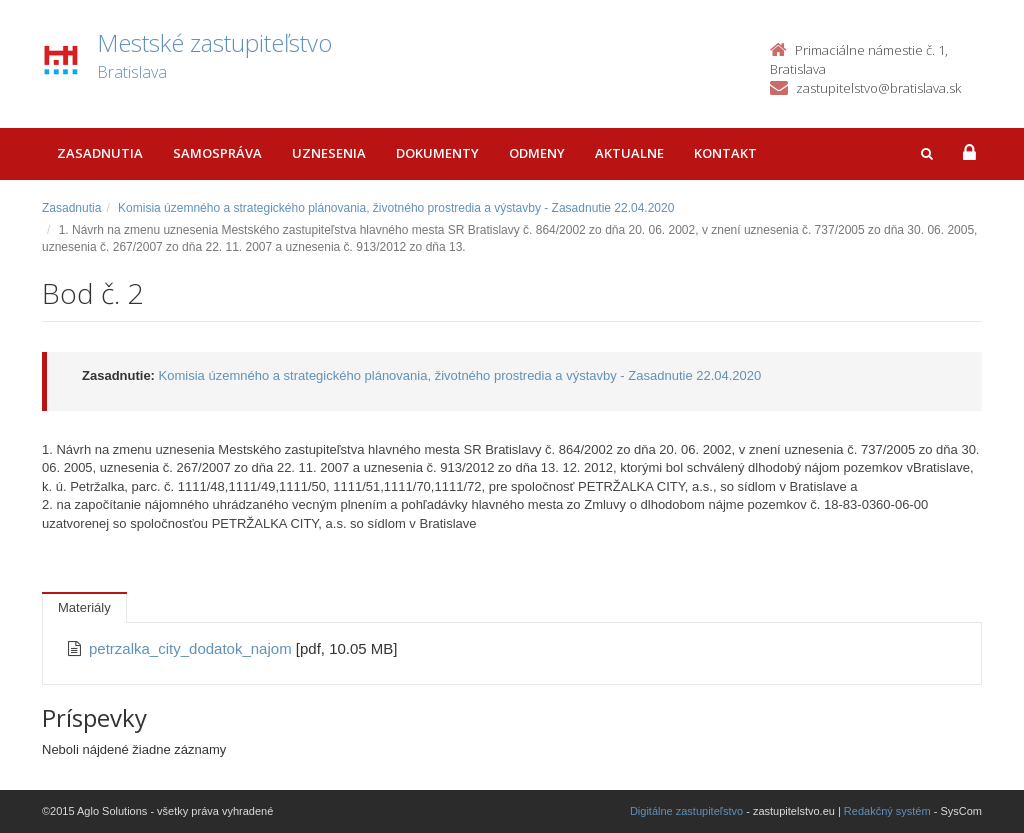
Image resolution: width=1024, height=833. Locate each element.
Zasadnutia (100, 153)
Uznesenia (329, 153)
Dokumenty (437, 153)
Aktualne (629, 153)
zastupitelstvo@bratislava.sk (878, 88)
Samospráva (217, 153)
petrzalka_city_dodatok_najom (192, 648)
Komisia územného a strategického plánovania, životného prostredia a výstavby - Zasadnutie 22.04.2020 (396, 208)
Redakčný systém (887, 811)
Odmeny (537, 153)
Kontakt (725, 153)
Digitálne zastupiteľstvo (686, 811)
